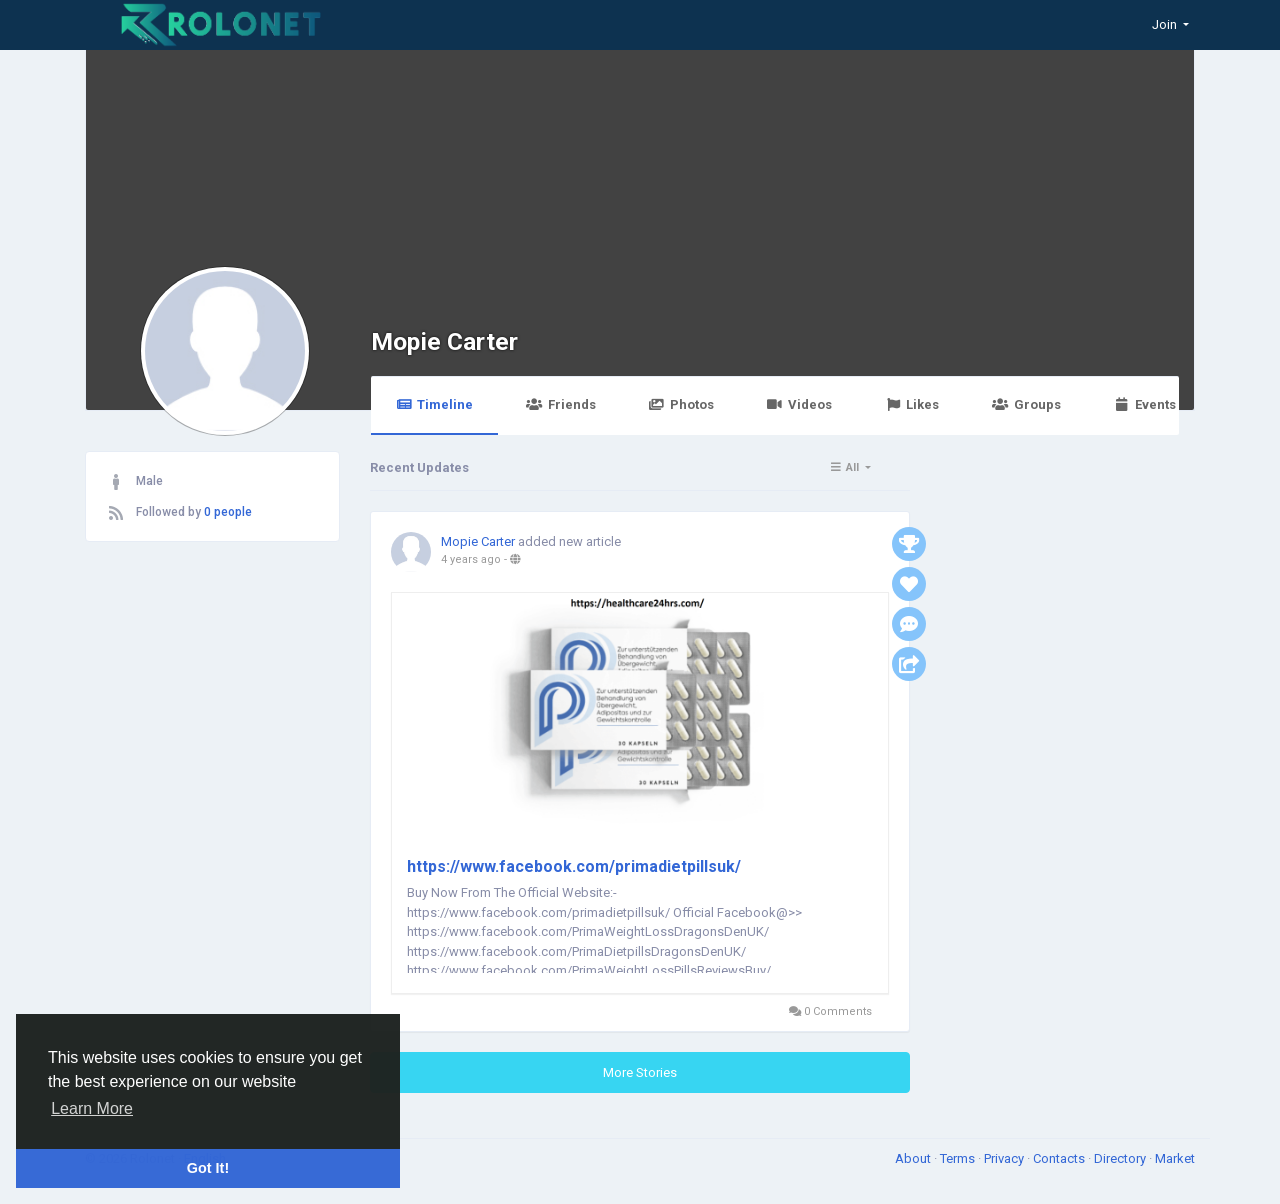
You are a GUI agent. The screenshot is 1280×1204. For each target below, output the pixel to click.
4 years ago (471, 559)
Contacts (1060, 1158)
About (914, 1158)
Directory (1121, 1158)
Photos (681, 404)
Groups (1026, 404)
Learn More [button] (92, 1108)
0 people (228, 512)
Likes (912, 404)
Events (1145, 404)
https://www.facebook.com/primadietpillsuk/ (574, 866)
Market (1175, 1158)
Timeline (434, 404)
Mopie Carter (444, 341)
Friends (560, 404)
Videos (799, 404)
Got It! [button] (208, 1168)
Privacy (1005, 1158)
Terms (959, 1158)
